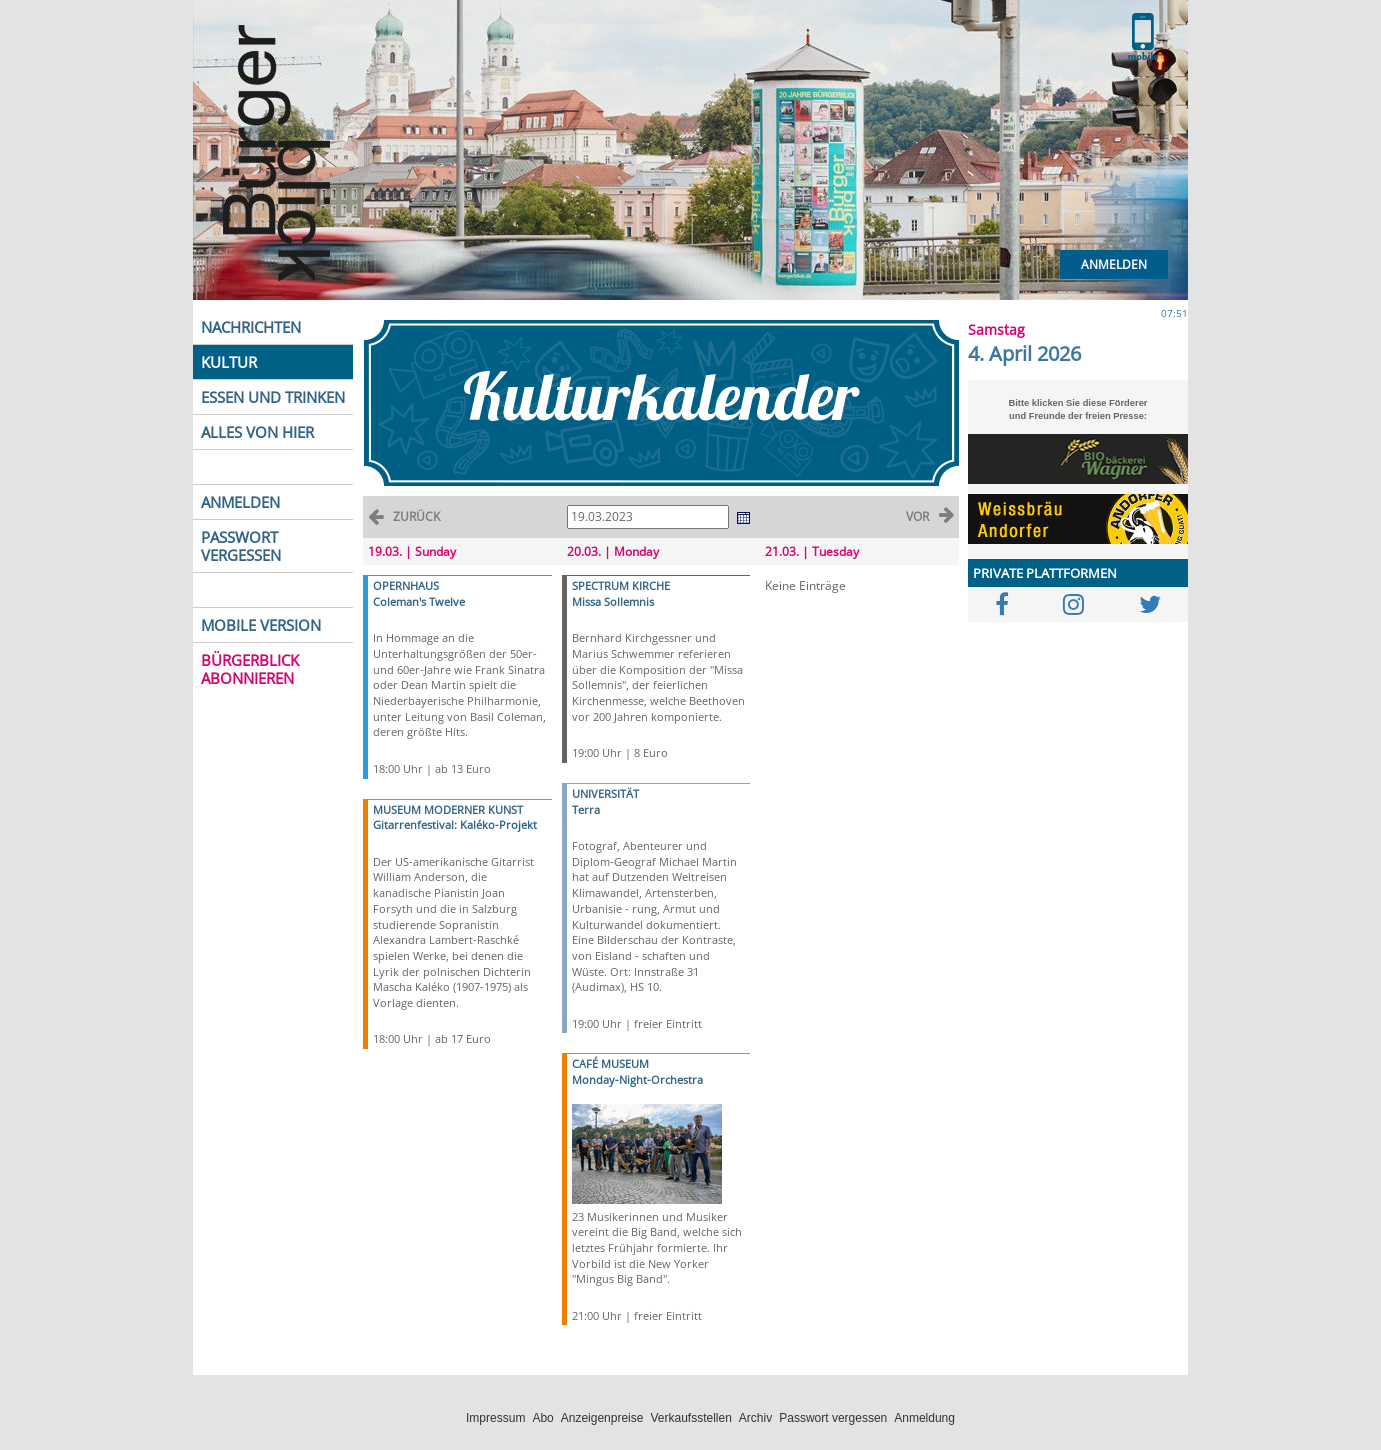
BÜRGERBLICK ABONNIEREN (250, 669)
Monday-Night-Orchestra (637, 1079)
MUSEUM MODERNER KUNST (448, 809)
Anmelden (1114, 264)
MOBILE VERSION (261, 625)
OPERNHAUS (406, 585)
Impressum (495, 1418)
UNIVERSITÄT (605, 793)
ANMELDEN (240, 502)
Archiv (755, 1418)
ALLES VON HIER (257, 432)
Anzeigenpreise (602, 1418)
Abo (542, 1418)
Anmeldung (924, 1418)
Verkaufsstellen (690, 1418)
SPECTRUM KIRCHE (621, 585)
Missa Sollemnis (613, 601)
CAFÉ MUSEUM (610, 1063)
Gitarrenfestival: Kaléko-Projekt (455, 824)
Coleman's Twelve (419, 601)
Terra (586, 809)
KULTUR (229, 362)
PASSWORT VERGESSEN (241, 546)
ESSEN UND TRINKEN (273, 397)
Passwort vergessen (833, 1418)
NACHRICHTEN (251, 327)
